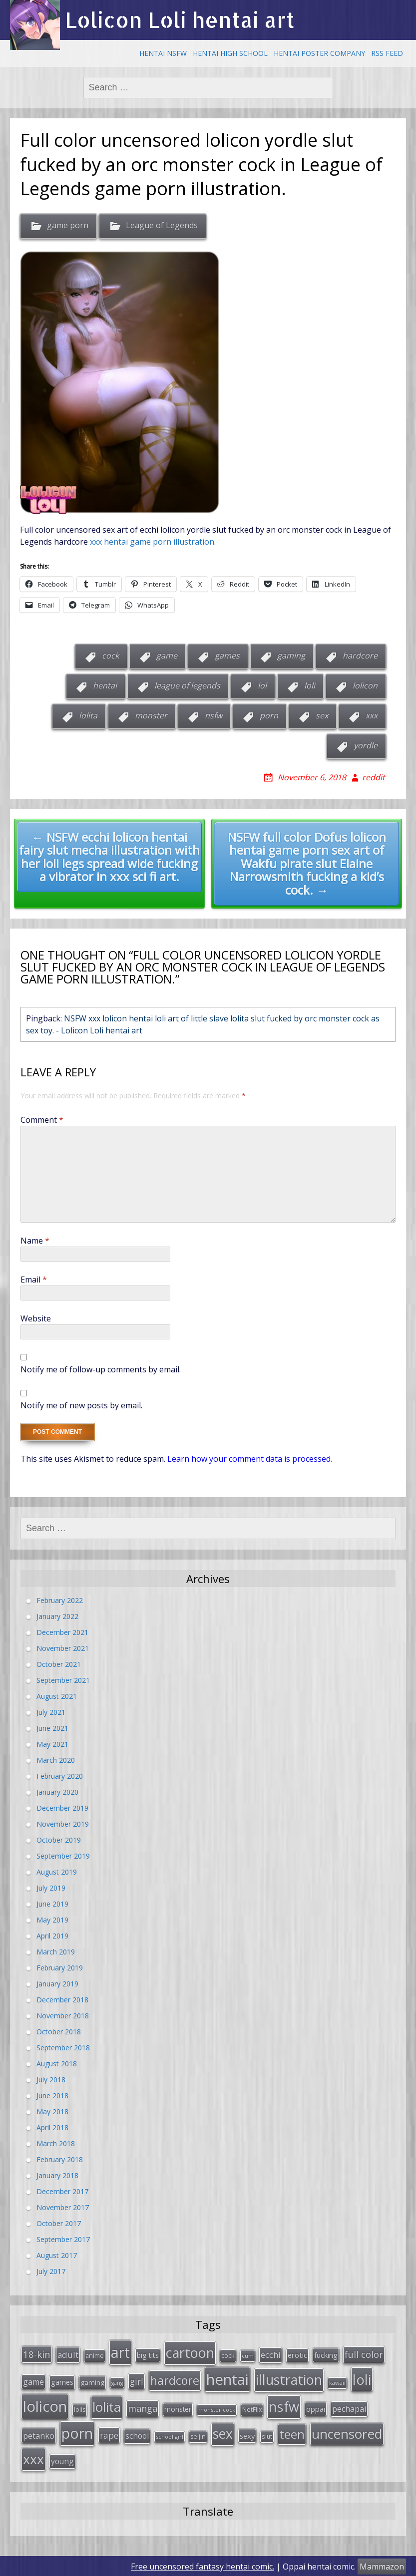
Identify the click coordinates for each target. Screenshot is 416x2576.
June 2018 (52, 2095)
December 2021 (62, 1632)
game (166, 655)
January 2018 (57, 2175)
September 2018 (63, 2047)
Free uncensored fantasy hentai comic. (202, 2565)
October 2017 (58, 2223)
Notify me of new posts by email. (81, 1405)
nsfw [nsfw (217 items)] (284, 2405)
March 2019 (55, 1951)
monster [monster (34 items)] (177, 2408)
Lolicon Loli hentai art (180, 19)
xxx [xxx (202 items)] (33, 2458)
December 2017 (62, 2191)
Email (33, 1279)
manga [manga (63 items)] (142, 2407)
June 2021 (52, 1728)
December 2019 (62, 1808)
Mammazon (382, 2565)
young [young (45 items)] (62, 2459)
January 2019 (57, 1983)
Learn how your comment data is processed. (249, 1458)
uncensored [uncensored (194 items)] (347, 2433)
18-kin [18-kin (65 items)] (36, 2353)
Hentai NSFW (163, 53)
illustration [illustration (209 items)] (289, 2378)
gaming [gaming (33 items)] (92, 2381)
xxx (372, 715)
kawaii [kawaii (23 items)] (337, 2381)
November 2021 (62, 1648)
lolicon (365, 685)
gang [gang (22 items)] (117, 2381)
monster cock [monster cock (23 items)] (216, 2408)
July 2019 (50, 1888)
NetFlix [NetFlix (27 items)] (252, 2408)
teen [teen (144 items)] (292, 2433)
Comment (41, 1119)
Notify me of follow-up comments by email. (100, 1369)
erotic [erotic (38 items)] (297, 2354)
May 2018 (52, 2111)
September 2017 (63, 2239)
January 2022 (57, 1616)
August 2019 (56, 1872)
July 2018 (50, 2079)
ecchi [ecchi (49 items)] (271, 2354)
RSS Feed (387, 53)
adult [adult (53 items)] (67, 2354)
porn (269, 715)
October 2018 (58, 2031)
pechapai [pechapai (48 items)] (349, 2407)
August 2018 (56, 2063)
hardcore (360, 655)
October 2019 (58, 1840)
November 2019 (62, 1824)
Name (34, 1240)
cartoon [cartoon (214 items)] (190, 2352)
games (227, 655)
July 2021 (50, 1712)
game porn (67, 225)
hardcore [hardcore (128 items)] (174, 2379)
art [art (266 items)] (120, 2351)
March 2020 (55, 1760)
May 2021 (52, 1744)
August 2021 (56, 1696)
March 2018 (55, 2143)
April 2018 (52, 2127)
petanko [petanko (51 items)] (38, 2434)
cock (110, 655)
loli (309, 685)
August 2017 (56, 2255)
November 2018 (62, 2015)
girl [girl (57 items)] (136, 2380)
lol (262, 685)
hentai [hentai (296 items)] (227, 2378)
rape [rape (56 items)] (109, 2434)
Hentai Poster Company (319, 53)
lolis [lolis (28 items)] (79, 2408)
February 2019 (59, 1967)
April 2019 (52, 1935)
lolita (88, 715)
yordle (366, 745)
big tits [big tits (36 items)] (148, 2354)
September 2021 (63, 1680)
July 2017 (50, 2271)
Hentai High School (230, 53)
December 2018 (62, 1999)
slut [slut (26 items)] (267, 2435)
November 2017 (62, 2207)
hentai (105, 685)
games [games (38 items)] (62, 2381)
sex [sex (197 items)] (223, 2433)
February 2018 (59, 2159)
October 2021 (58, 1664)
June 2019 (52, 1904)
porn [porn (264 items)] (77, 2432)
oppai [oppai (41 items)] (315, 2408)
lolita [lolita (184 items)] (106, 2406)
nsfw (213, 715)
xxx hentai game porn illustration (151, 541)
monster (151, 715)
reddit (373, 777)
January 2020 (57, 1792)
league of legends (187, 685)
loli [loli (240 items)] (362, 2378)
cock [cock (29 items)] (228, 2354)
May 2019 (52, 1920)
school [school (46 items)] (137, 2434)
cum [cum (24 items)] (248, 2355)
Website (35, 1318)
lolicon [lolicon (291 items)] (45, 2405)
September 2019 (63, 1856)
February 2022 (59, 1600)
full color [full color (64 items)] (364, 2354)
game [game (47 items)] (33, 2380)
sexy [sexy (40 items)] (247, 2435)
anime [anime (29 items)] (94, 2354)
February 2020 (59, 1776)
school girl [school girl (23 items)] (169, 2435)
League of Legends (162, 225)
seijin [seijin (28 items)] (198, 2435)
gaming (291, 655)
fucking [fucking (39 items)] (326, 2354)
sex (322, 715)
